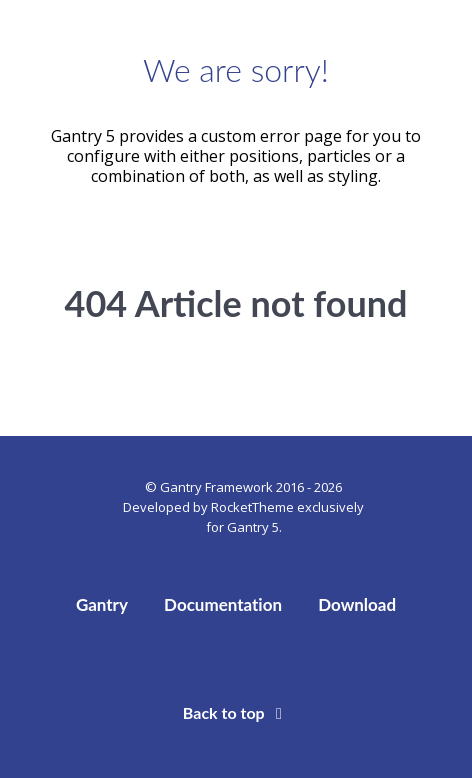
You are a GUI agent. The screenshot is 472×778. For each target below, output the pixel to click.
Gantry (102, 605)
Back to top (236, 712)
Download (357, 605)
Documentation (223, 605)
